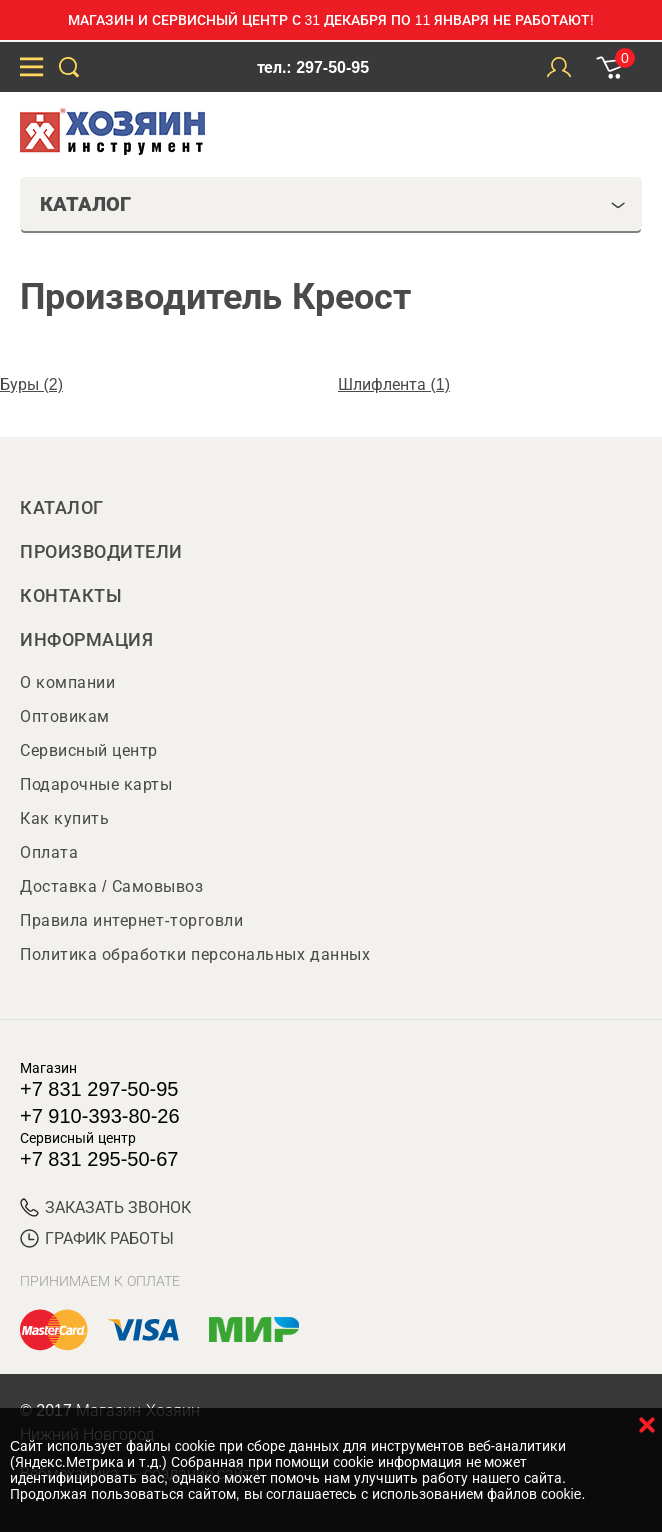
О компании (67, 682)
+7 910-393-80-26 (100, 1116)
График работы (97, 1238)
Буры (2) (31, 384)
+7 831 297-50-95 (99, 1089)
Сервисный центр (89, 750)
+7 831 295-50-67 (99, 1159)
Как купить (64, 818)
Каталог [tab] (333, 204)
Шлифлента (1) (394, 384)
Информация (86, 640)
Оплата (49, 852)
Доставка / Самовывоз (111, 886)
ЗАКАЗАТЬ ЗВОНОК (105, 1207)
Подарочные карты (96, 784)
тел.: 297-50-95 (313, 67)
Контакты (71, 596)
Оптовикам (65, 716)
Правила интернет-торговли (131, 920)
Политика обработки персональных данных (195, 954)
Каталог (62, 508)
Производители (101, 552)
